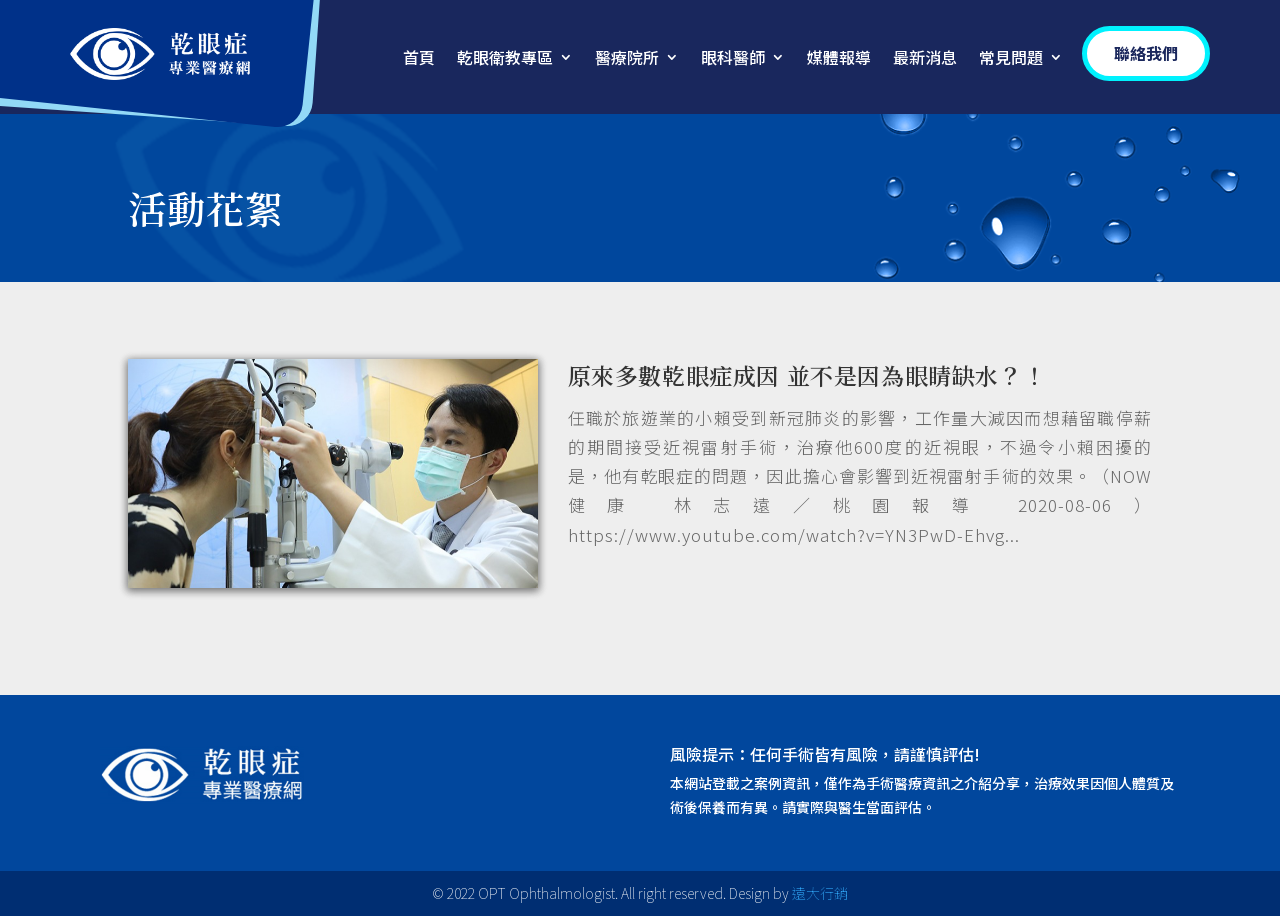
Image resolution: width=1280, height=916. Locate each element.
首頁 (419, 59)
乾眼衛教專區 (505, 59)
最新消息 (925, 59)
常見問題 (1011, 59)
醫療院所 (627, 59)
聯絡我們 (1146, 53)
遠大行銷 (820, 893)
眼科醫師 (733, 59)
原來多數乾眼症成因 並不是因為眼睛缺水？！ (807, 375)
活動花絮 (206, 207)
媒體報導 (839, 59)
